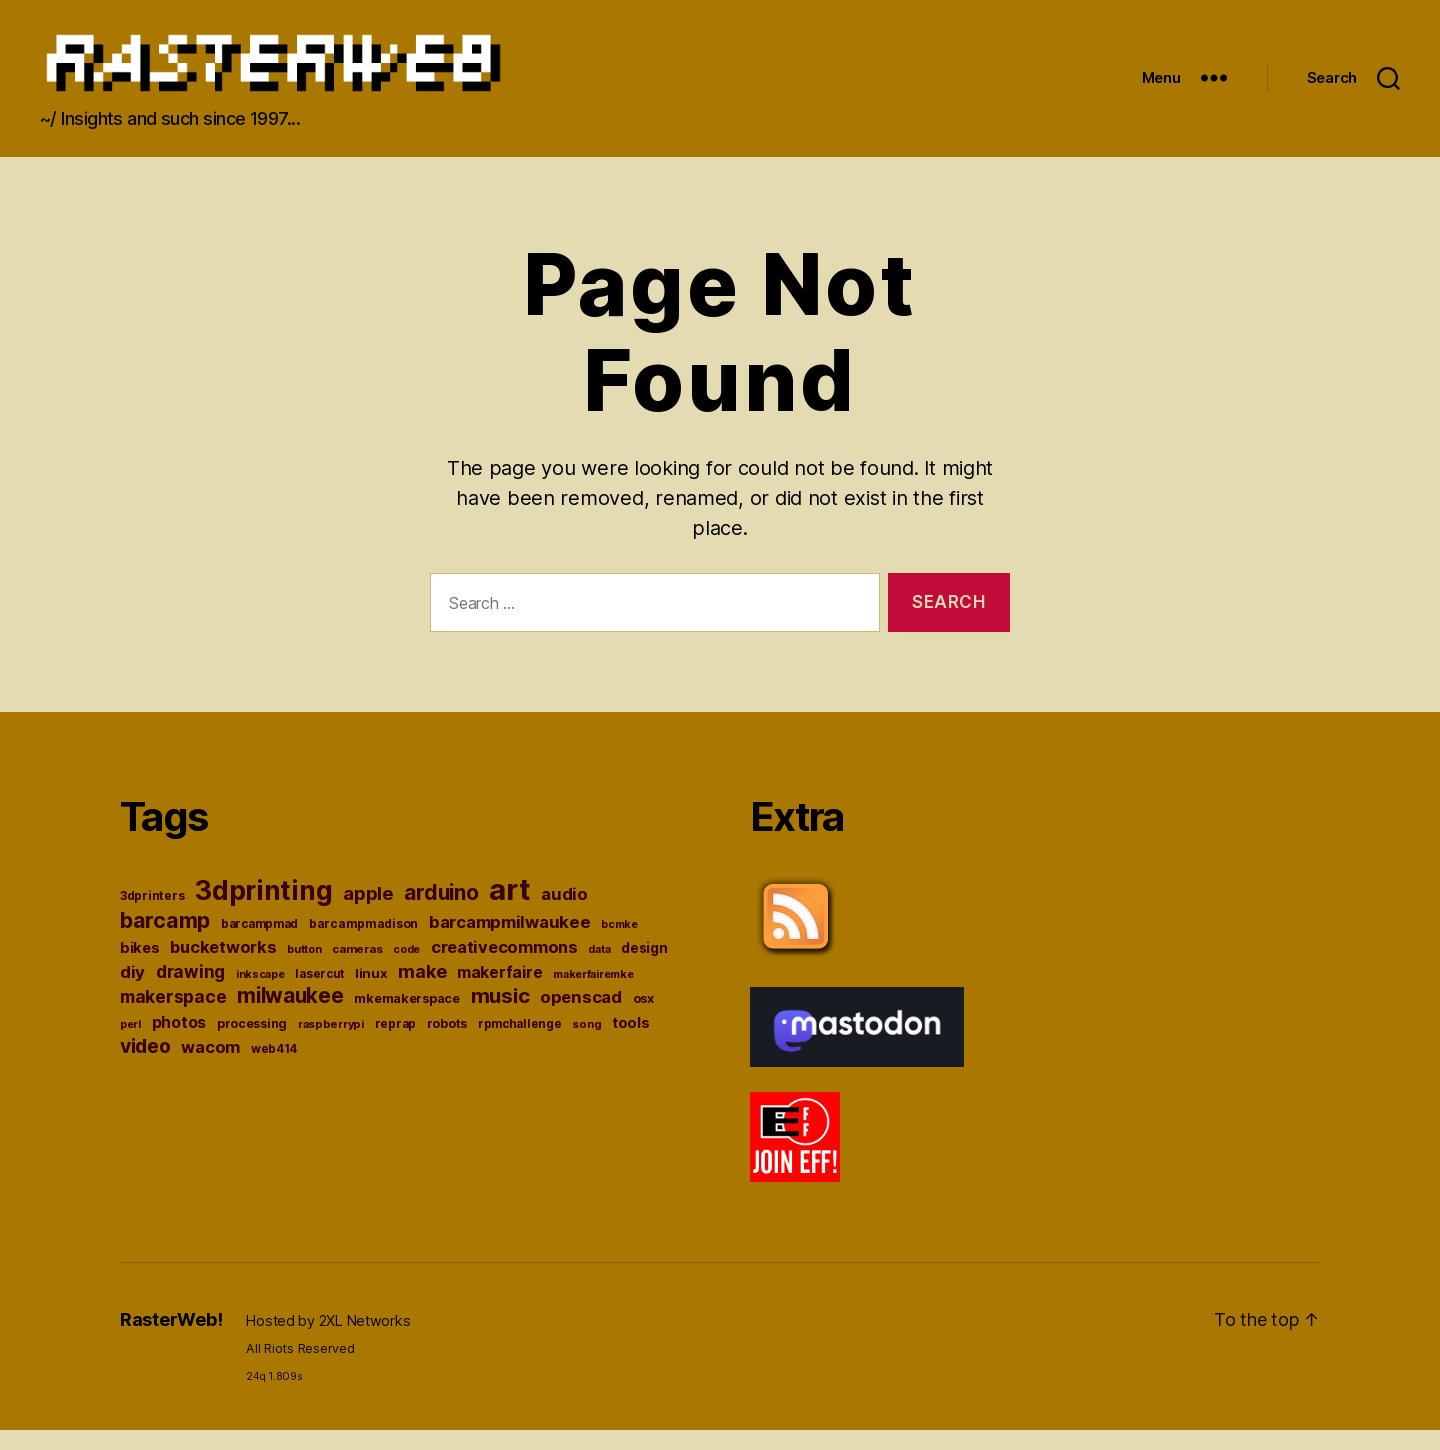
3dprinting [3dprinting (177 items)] (263, 910)
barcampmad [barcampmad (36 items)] (259, 944)
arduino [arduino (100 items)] (441, 912)
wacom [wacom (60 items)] (210, 1067)
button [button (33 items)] (304, 969)
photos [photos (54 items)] (179, 1042)
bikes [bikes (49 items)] (140, 968)
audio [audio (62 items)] (564, 914)
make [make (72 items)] (422, 991)
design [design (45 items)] (644, 968)
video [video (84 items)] (145, 1066)
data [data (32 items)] (599, 969)
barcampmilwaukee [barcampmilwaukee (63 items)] (510, 942)
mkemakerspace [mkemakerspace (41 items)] (407, 1018)
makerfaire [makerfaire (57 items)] (499, 992)
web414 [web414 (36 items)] (274, 1069)
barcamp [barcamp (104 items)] (165, 940)
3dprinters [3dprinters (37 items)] (152, 915)
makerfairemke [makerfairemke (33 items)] (593, 994)
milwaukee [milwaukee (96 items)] (290, 1015)
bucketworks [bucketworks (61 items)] (223, 967)
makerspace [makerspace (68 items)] (173, 1016)
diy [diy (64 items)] (132, 992)
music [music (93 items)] (500, 1015)
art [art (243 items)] (509, 909)
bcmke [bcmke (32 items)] (619, 944)
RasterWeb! (171, 1339)
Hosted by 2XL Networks (328, 1340)
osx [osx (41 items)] (643, 1018)
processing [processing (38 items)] (252, 1043)
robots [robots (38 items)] (447, 1043)
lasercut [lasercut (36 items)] (319, 994)
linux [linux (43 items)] (371, 993)
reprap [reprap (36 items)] (395, 1044)
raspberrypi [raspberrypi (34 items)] (331, 1044)
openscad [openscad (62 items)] (581, 1017)
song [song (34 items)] (586, 1044)
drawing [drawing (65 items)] (190, 991)
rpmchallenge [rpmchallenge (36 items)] (520, 1044)
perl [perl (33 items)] (130, 1044)
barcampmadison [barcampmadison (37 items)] (363, 943)
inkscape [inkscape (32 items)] (260, 994)
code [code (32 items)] (406, 969)
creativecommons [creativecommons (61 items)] (504, 967)
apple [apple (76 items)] (368, 913)
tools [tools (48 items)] (631, 1042)
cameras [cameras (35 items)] (357, 969)
